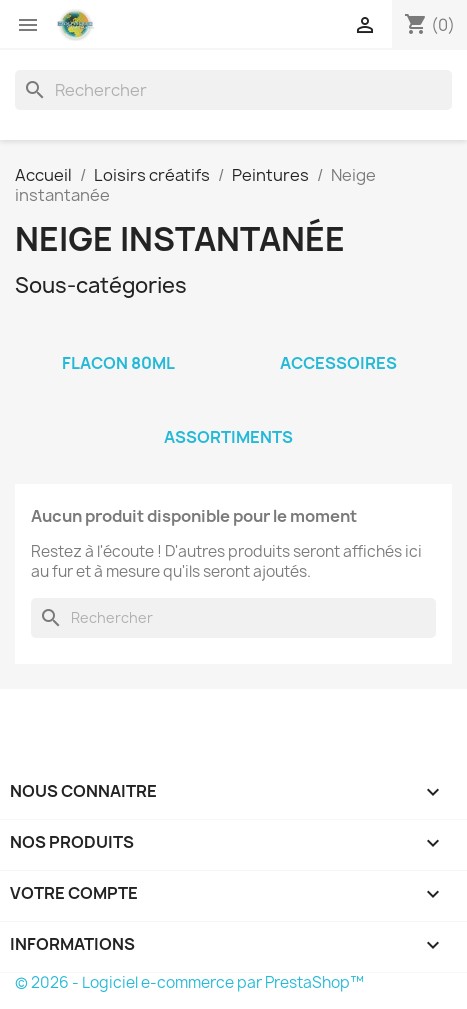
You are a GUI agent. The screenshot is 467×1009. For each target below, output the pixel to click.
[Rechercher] (233, 90)
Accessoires (338, 363)
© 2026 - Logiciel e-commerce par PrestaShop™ (189, 982)
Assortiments (228, 437)
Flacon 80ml (118, 363)
